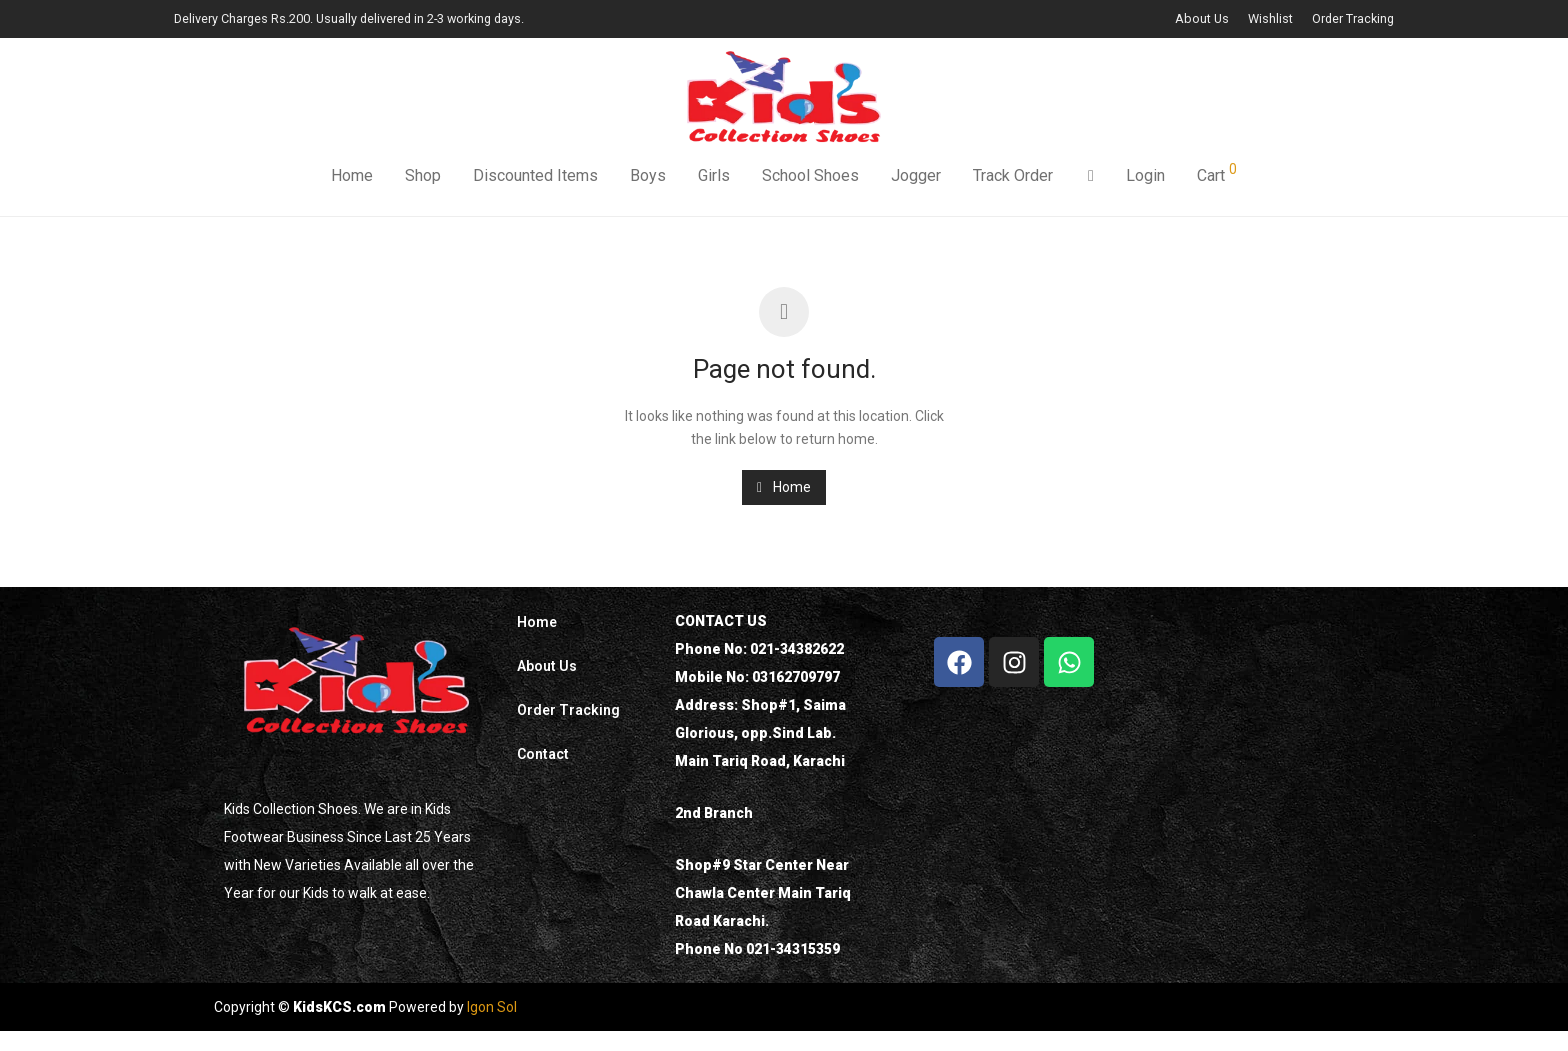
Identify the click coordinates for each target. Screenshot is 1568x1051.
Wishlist (1270, 19)
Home (352, 177)
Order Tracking (1353, 19)
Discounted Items (535, 177)
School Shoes (810, 177)
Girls (714, 177)
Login (1145, 177)
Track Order (1013, 177)
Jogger (916, 177)
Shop (423, 177)
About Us (1202, 19)
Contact (543, 754)
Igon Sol (492, 1007)
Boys (648, 177)
